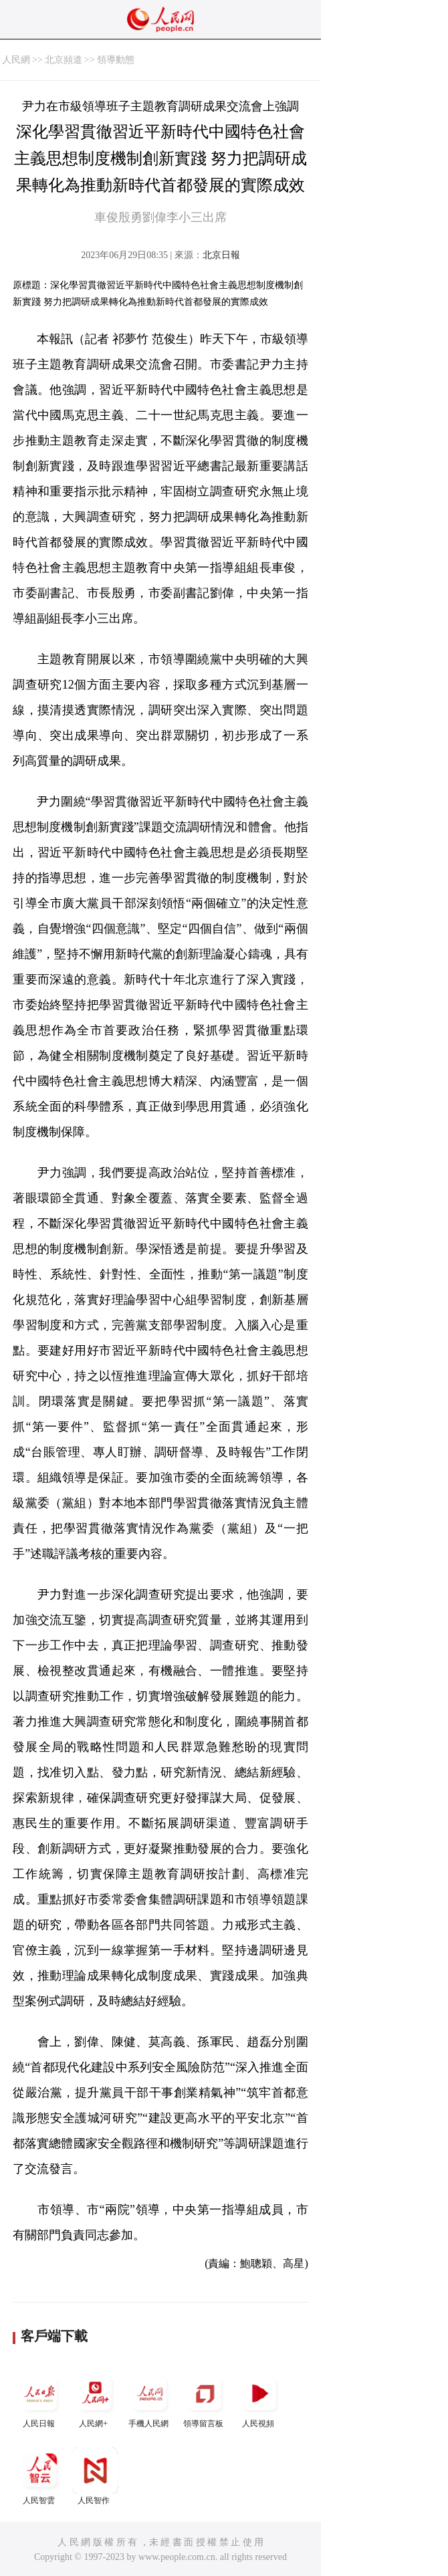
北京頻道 (63, 60)
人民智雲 (40, 2476)
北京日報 (221, 255)
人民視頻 (259, 2399)
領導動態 (115, 60)
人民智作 (95, 2476)
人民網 (16, 60)
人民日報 (40, 2399)
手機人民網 (149, 2399)
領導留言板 (204, 2399)
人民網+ (95, 2399)
